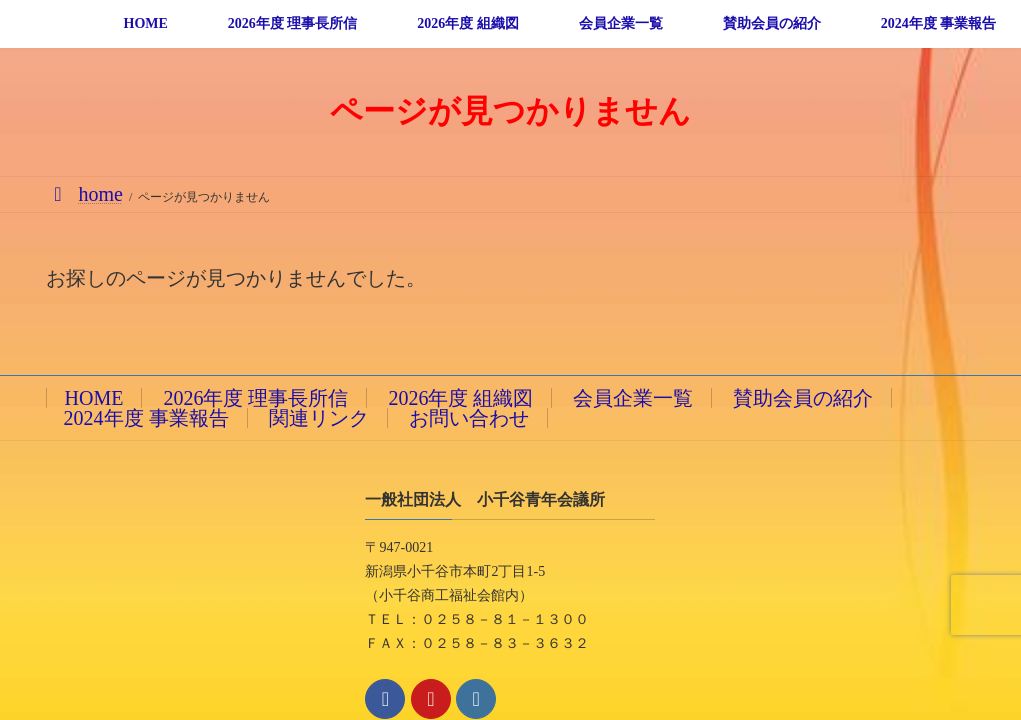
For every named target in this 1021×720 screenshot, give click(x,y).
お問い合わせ (469, 418)
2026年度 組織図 (460, 398)
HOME (94, 398)
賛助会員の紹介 (803, 398)
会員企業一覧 (633, 398)
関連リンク (319, 418)
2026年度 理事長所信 (255, 398)
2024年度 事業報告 (146, 418)
